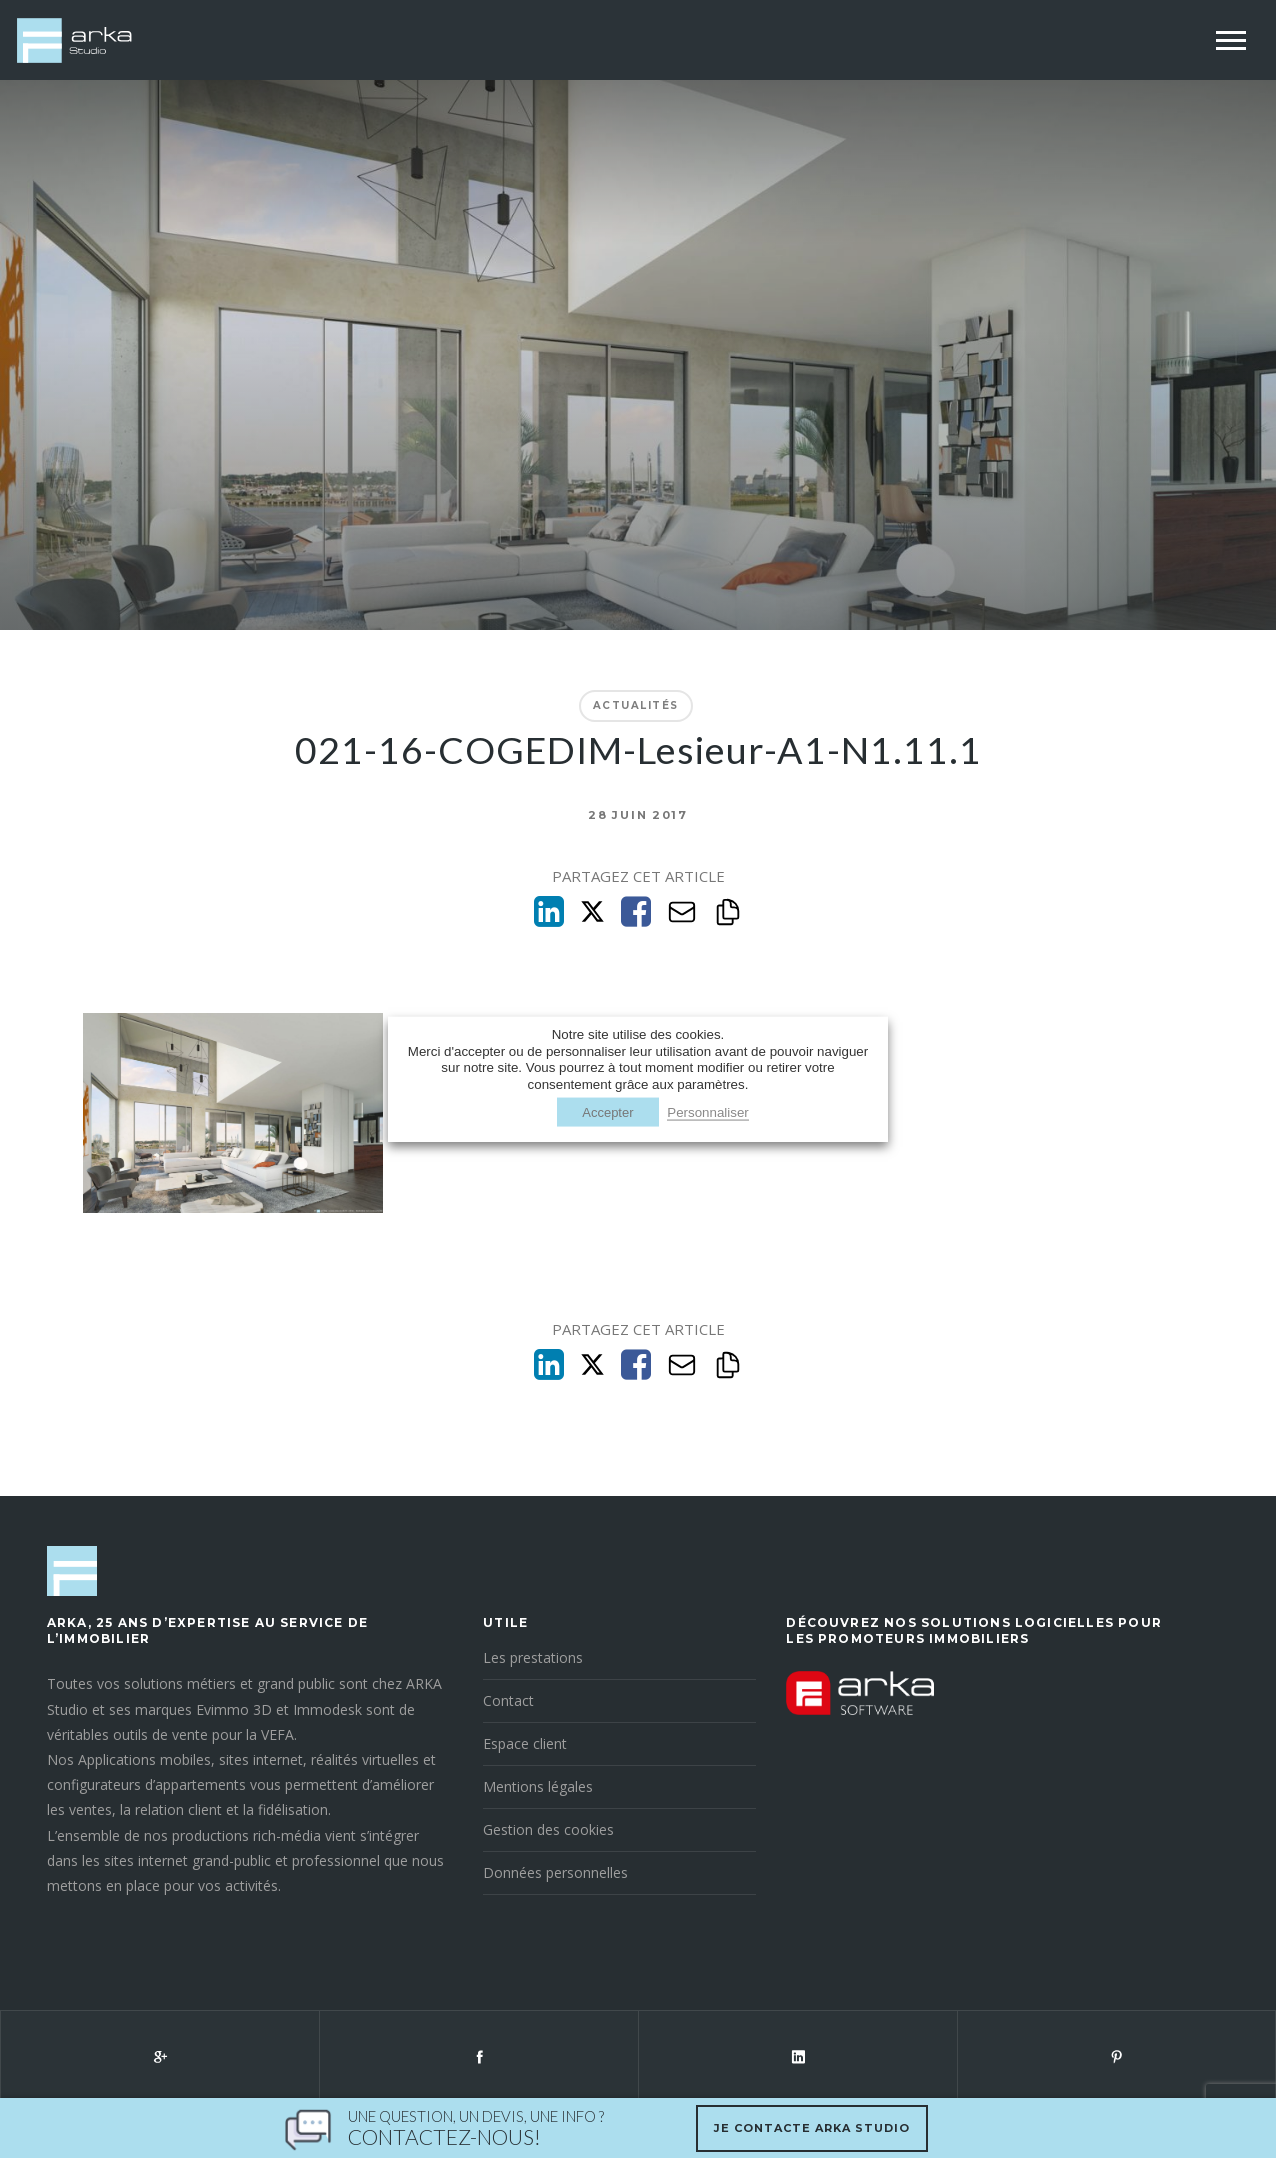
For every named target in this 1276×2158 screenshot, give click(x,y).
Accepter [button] (607, 1111)
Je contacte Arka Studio (812, 2128)
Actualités (636, 705)
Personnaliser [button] (708, 1111)
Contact (508, 1700)
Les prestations (533, 1657)
